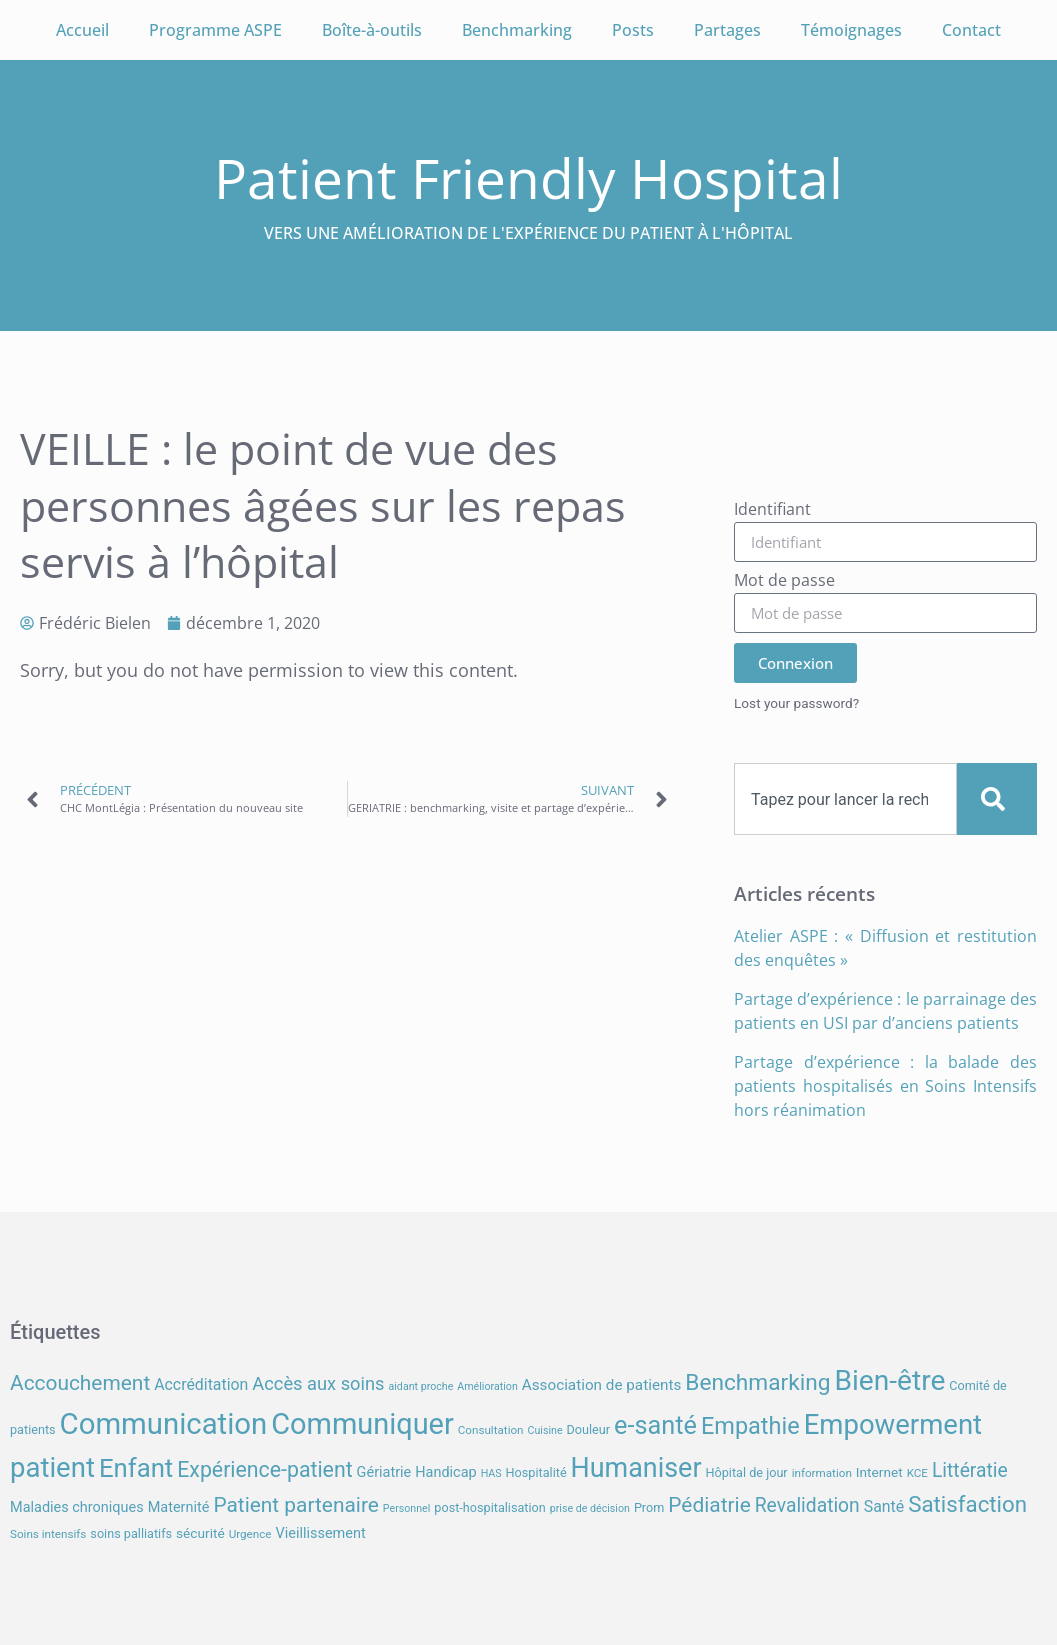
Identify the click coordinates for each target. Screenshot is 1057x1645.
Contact (971, 30)
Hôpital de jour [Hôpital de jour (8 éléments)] (746, 1472)
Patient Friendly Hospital (528, 177)
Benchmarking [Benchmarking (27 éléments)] (757, 1382)
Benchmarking (517, 30)
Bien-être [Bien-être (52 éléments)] (890, 1380)
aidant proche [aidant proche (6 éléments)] (420, 1386)
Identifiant (772, 510)
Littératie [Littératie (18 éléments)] (970, 1470)
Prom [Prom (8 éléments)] (649, 1507)
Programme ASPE (215, 30)
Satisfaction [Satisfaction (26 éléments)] (967, 1504)
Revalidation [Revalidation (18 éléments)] (807, 1505)
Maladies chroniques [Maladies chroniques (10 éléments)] (77, 1507)
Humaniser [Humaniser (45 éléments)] (636, 1468)
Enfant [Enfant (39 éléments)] (136, 1468)
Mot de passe (784, 581)
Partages (727, 30)
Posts (633, 30)
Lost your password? (796, 703)
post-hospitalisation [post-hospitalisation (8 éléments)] (489, 1507)
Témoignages (851, 30)
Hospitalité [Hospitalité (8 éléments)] (536, 1472)
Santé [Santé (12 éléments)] (884, 1506)
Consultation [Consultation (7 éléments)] (491, 1430)
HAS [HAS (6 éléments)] (491, 1473)
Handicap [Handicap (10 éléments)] (445, 1472)
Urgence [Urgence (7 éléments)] (250, 1534)
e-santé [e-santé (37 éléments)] (655, 1425)
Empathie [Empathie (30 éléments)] (750, 1426)
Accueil (82, 30)
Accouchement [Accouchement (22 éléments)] (80, 1383)
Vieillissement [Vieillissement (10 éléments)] (320, 1533)
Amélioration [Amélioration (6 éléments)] (487, 1386)
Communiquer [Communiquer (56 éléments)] (362, 1424)
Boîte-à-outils (372, 30)
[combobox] (845, 799)
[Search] (997, 799)
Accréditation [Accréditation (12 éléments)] (201, 1384)
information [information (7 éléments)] (822, 1473)
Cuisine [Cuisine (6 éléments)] (545, 1430)
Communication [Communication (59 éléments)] (164, 1424)
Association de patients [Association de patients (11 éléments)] (602, 1385)
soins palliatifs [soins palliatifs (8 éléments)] (131, 1533)
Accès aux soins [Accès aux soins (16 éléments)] (318, 1383)
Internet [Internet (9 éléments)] (879, 1472)
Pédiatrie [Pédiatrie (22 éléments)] (709, 1505)
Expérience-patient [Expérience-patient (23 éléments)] (264, 1469)
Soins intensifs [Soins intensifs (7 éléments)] (48, 1534)
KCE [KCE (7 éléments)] (917, 1473)
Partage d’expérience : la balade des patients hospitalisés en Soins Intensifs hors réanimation (885, 1086)
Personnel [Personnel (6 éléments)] (407, 1508)
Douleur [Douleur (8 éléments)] (589, 1429)
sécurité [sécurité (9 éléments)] (200, 1533)
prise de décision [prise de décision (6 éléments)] (590, 1508)
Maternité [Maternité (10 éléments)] (179, 1507)
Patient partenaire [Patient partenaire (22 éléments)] (296, 1505)
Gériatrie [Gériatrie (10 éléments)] (384, 1472)
